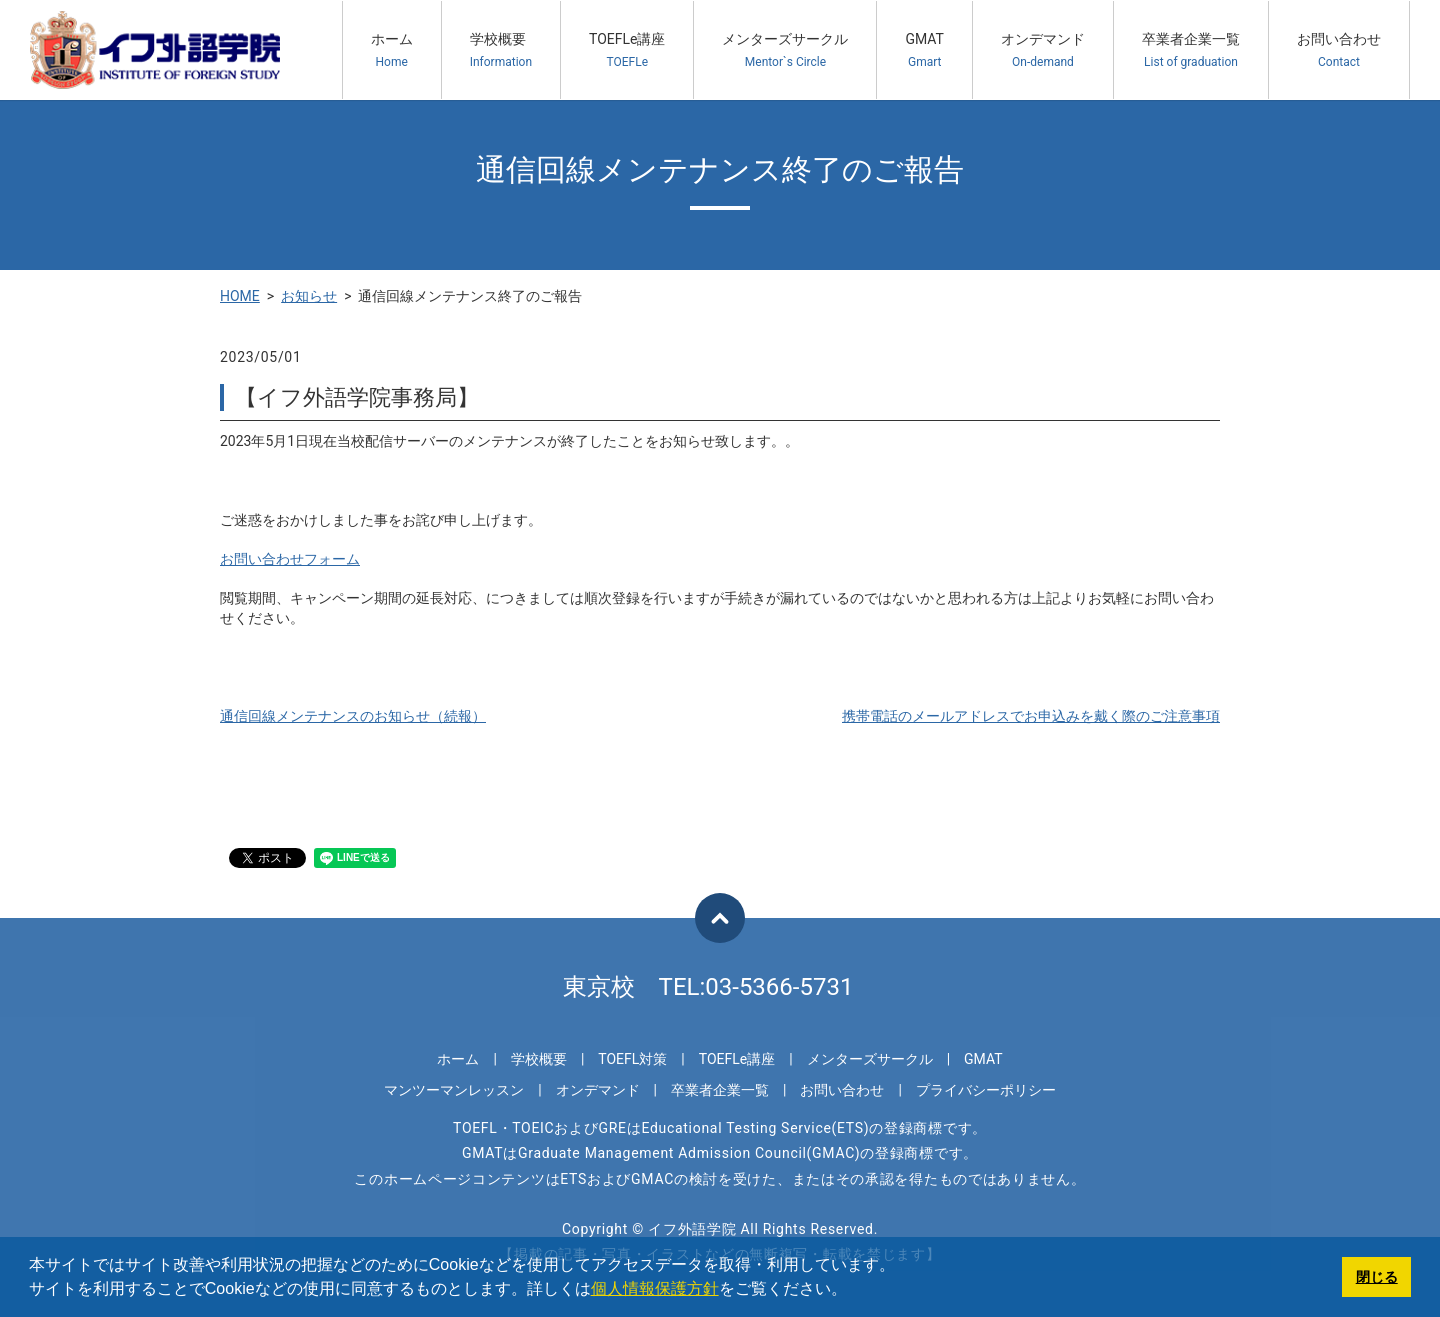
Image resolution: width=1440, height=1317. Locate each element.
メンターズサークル (785, 50)
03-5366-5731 (779, 987)
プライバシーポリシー (986, 1090)
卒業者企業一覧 (1191, 50)
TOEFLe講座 (627, 50)
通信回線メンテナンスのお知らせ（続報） (353, 716)
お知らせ (309, 296)
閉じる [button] (1377, 1277)
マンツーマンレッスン (454, 1090)
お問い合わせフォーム (290, 559)
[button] (854, 1291)
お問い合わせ (1339, 50)
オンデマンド (1043, 50)
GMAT (924, 50)
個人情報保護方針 (655, 1288)
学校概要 (501, 50)
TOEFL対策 (632, 1059)
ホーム (392, 50)
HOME (240, 296)
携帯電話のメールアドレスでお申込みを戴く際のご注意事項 (1031, 716)
